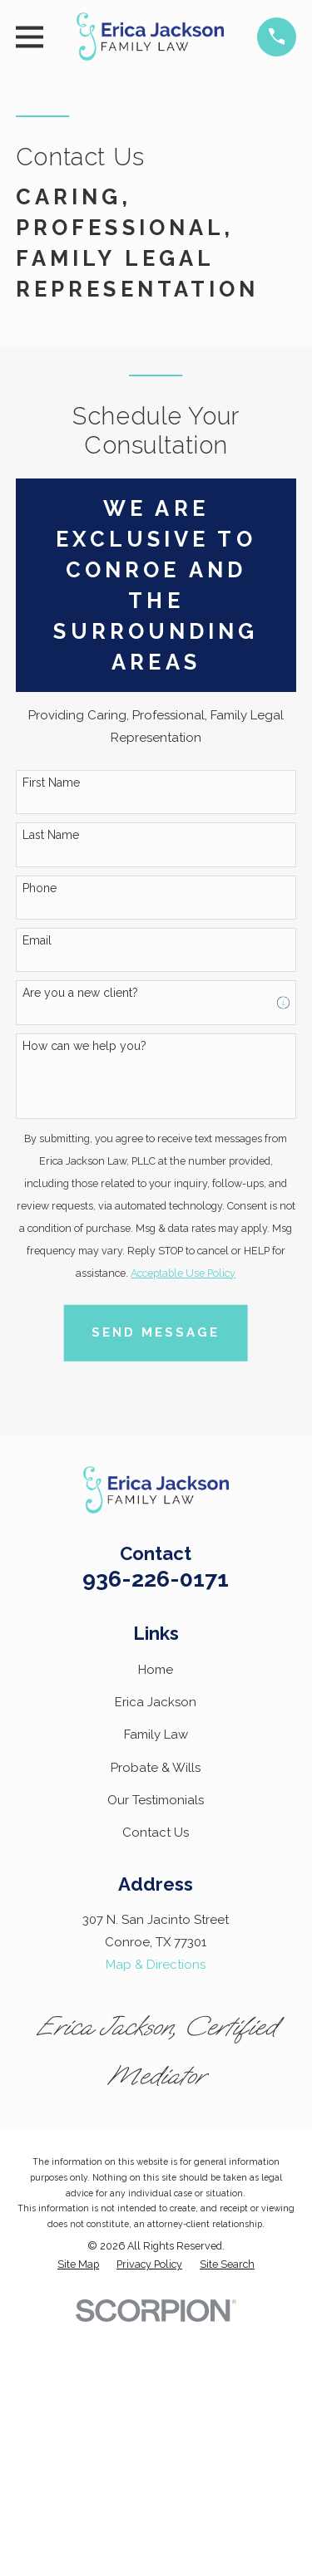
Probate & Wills (156, 1767)
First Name (51, 782)
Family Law (156, 1734)
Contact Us (155, 1832)
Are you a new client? (80, 992)
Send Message (156, 1332)
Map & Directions (156, 1964)
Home (155, 1669)
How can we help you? (84, 1045)
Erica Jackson (155, 1702)
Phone (39, 888)
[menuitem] (78, 2264)
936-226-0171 (155, 1579)
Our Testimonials (155, 1800)
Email (37, 940)
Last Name (50, 834)
